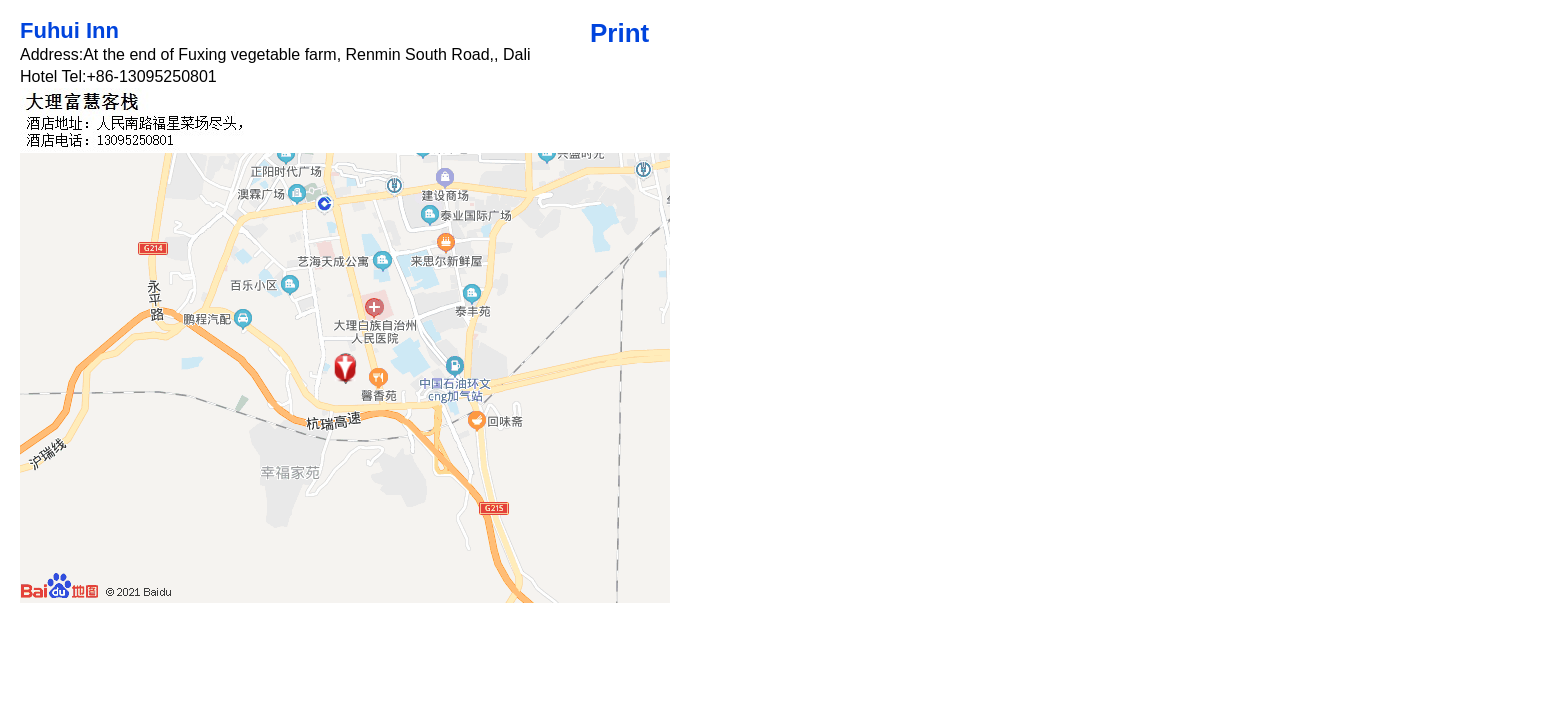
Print (619, 33)
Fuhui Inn (69, 30)
